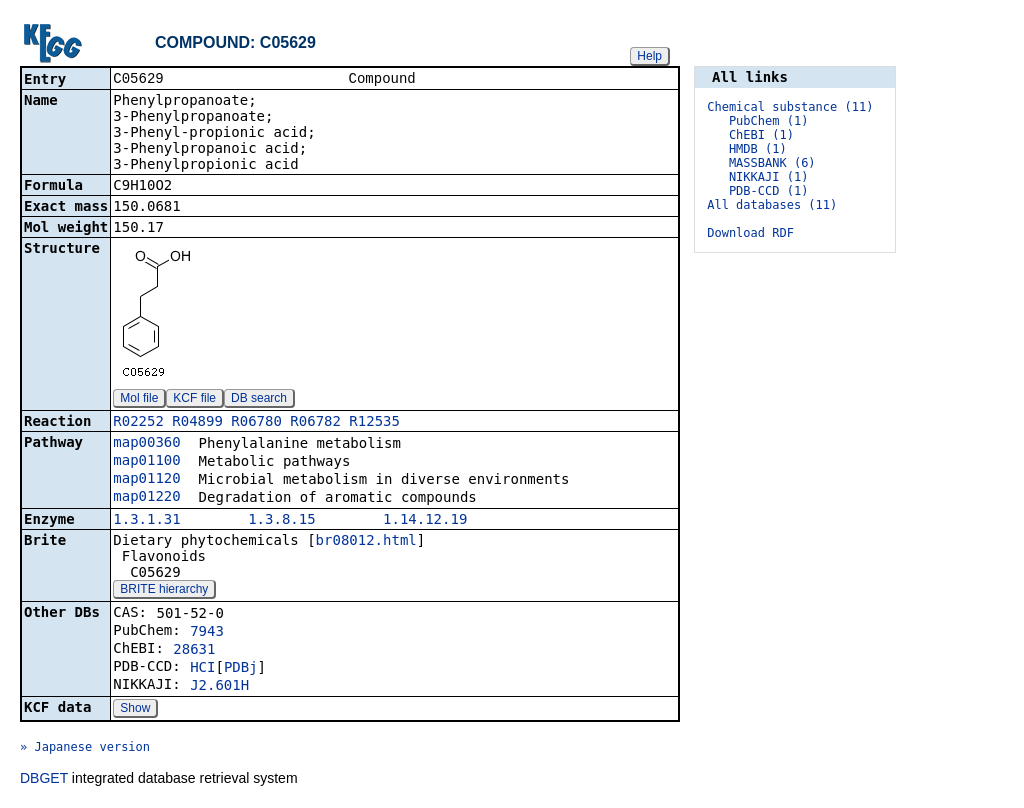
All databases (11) (772, 205)
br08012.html (366, 542)
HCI (202, 669)
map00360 (146, 444)
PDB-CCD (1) (768, 191)
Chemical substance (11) (790, 107)
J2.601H (219, 687)
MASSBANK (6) (772, 163)
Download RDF (750, 233)
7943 (207, 633)
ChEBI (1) (761, 135)
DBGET (44, 780)
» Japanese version (85, 749)
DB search (259, 400)
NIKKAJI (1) (768, 177)
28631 (194, 651)
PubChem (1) (768, 121)
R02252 (138, 423)
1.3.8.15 (281, 521)
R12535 (374, 423)
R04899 (197, 423)
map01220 (146, 498)
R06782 (315, 423)
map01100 (146, 462)
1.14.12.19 (425, 521)
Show (135, 710)
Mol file (139, 400)
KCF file (194, 400)
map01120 (146, 480)
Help (649, 56)
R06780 (256, 423)
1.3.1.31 (146, 521)
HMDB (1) (758, 149)
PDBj (241, 669)
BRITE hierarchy (164, 591)
